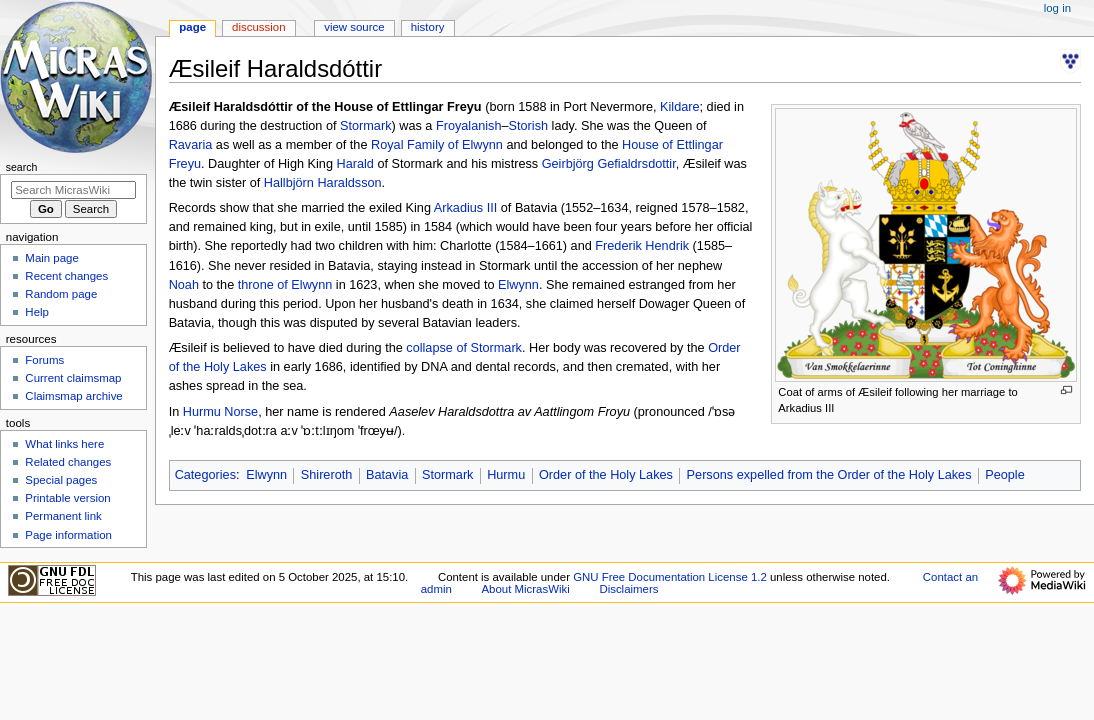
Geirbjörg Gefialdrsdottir (609, 164)
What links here (64, 444)
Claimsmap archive (73, 396)
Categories (205, 475)
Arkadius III (465, 208)
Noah (184, 285)
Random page (61, 294)
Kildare (680, 107)
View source (354, 27)
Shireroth (326, 475)
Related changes (68, 462)
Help (37, 312)
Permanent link (63, 516)
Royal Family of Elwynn (437, 145)
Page (192, 27)
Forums (44, 360)
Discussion (258, 27)
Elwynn (518, 285)
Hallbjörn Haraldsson (323, 183)
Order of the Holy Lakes (606, 475)
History (428, 27)
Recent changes (66, 276)
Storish (529, 126)
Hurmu (506, 475)
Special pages (61, 480)
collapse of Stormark (464, 348)
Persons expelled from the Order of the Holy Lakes (829, 475)
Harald (354, 164)
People (1005, 475)
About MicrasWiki (526, 589)
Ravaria (191, 145)
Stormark (365, 126)
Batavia (387, 475)
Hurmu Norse (220, 412)
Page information (68, 535)
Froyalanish (469, 126)
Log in (1057, 8)
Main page (52, 258)
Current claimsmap (73, 378)
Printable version (67, 498)
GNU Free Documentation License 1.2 (670, 577)
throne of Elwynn (285, 285)
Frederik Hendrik (642, 246)
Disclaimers (628, 589)
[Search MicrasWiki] (73, 190)
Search (22, 167)
